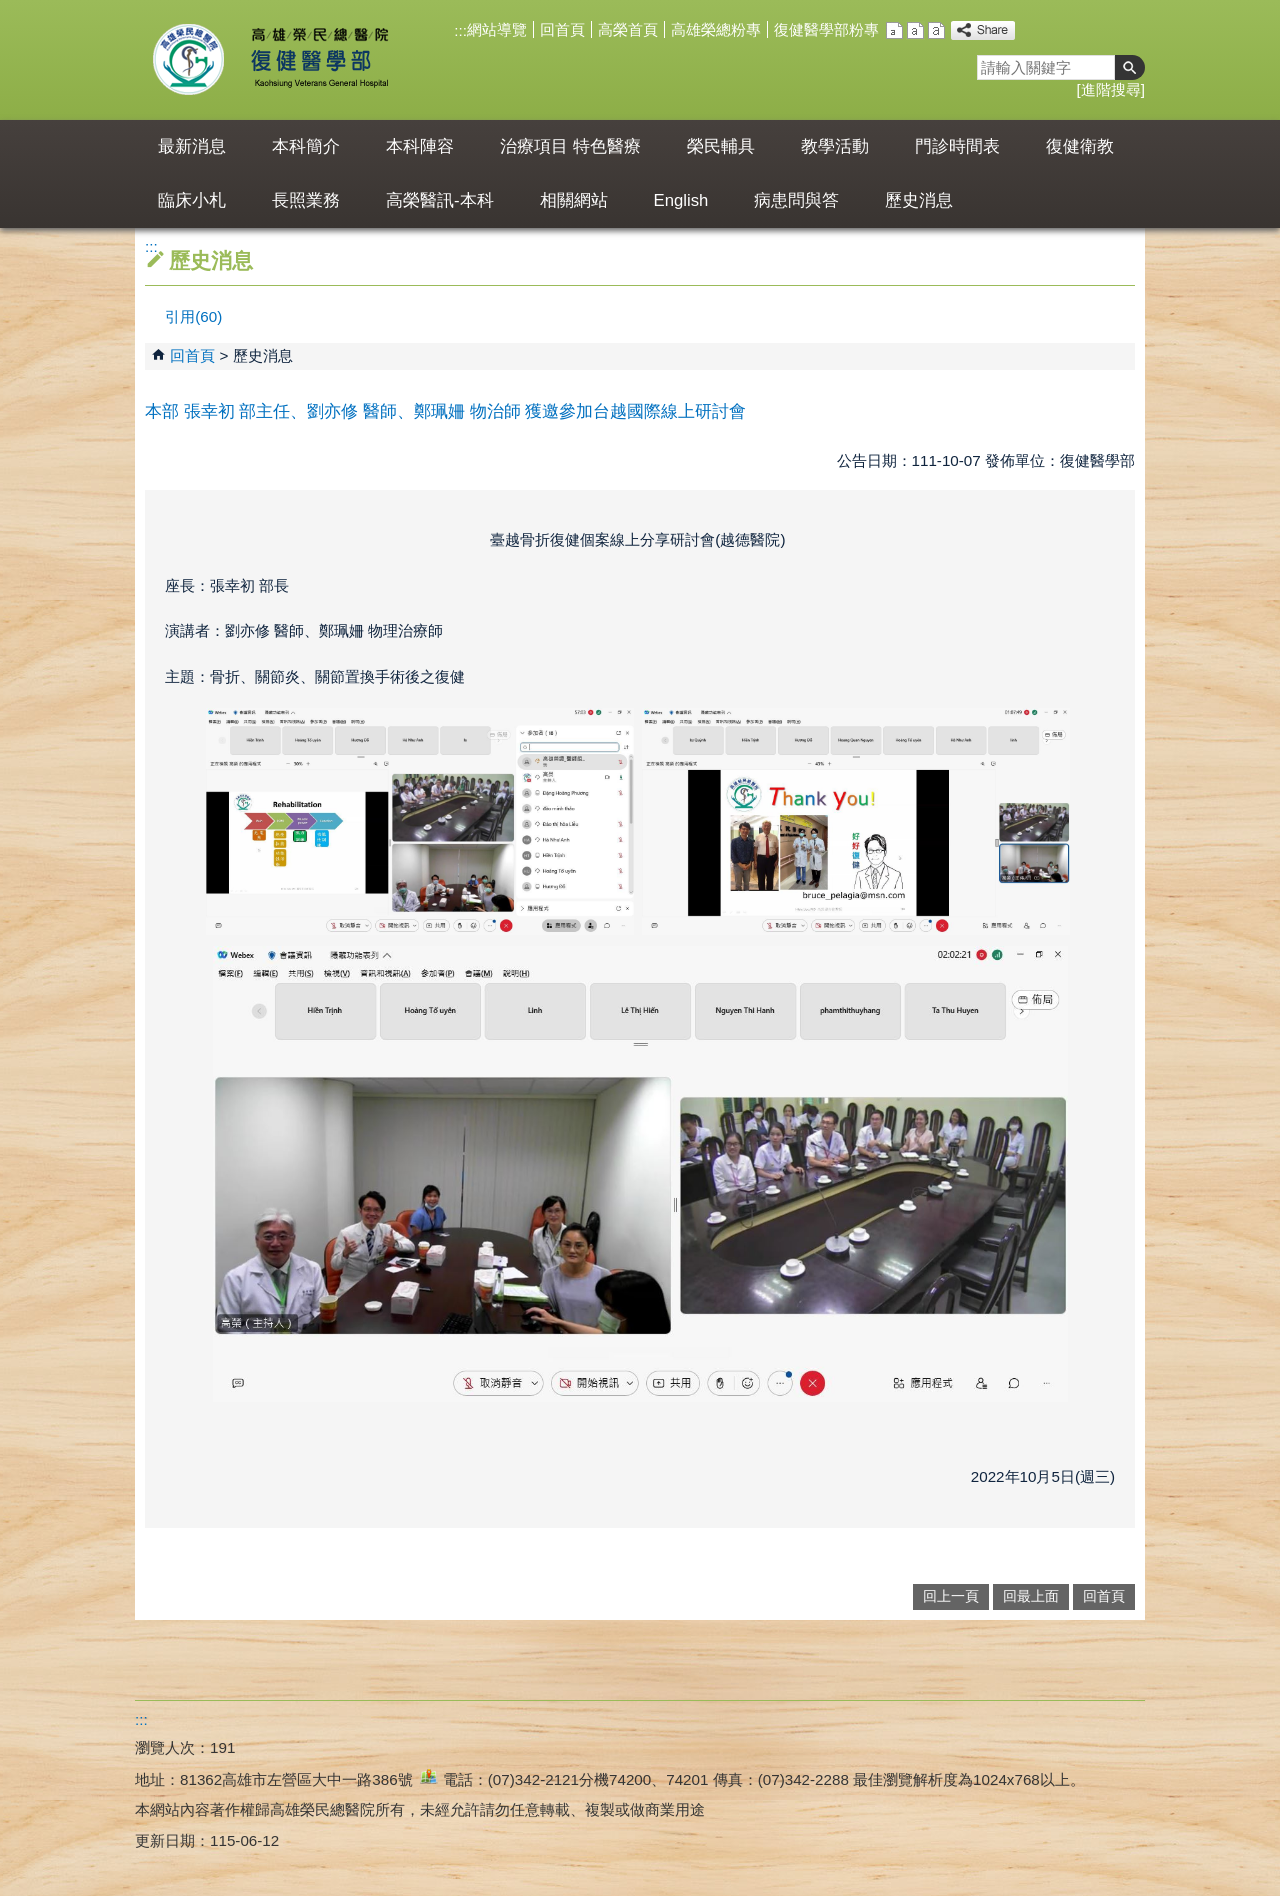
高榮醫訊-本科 (440, 200)
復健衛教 (1080, 146)
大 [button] (936, 30)
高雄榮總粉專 (716, 29)
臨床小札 (192, 200)
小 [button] (894, 30)
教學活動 (835, 146)
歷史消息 (919, 200)
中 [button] (915, 30)
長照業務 (306, 200)
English (681, 200)
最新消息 (192, 146)
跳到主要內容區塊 (10, 10)
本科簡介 (306, 146)
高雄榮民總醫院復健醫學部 (318, 60)
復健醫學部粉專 (826, 29)
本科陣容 (420, 146)
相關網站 (574, 200)
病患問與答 (796, 200)
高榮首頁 (628, 29)
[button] (1130, 67)
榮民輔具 (721, 146)
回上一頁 (951, 1596)
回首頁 (562, 29)
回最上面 (1031, 1596)
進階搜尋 (1111, 89)
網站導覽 (497, 29)
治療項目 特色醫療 (570, 146)
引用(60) (193, 316)
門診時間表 (957, 146)
